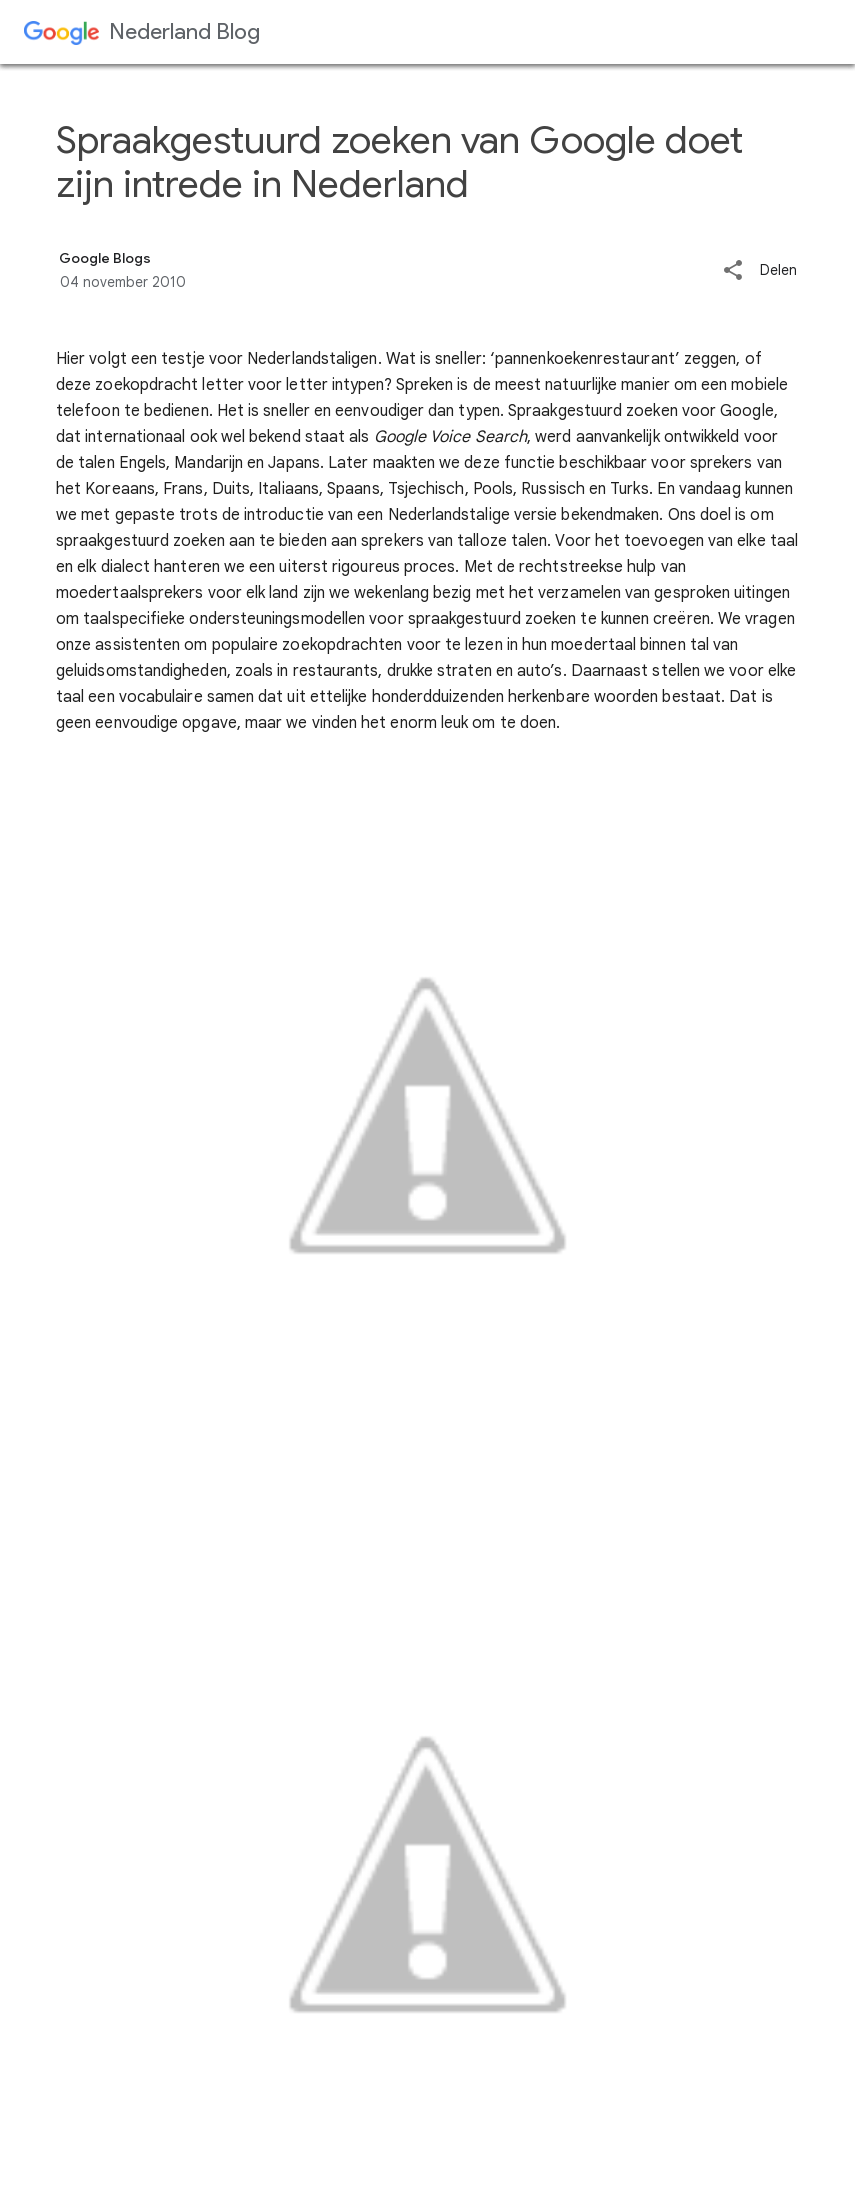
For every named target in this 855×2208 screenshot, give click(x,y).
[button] (733, 271)
